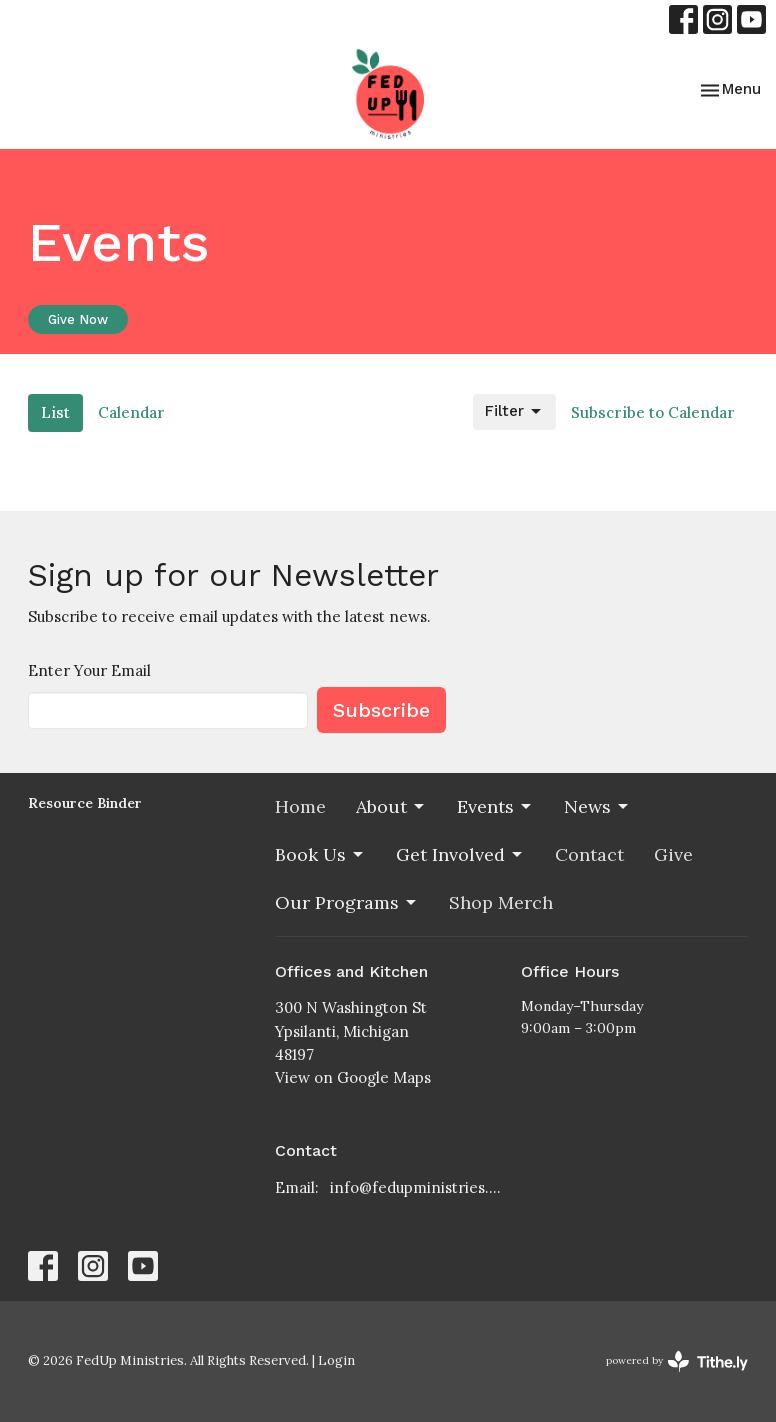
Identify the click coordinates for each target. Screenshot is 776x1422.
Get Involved (460, 854)
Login (336, 1360)
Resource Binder (85, 803)
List (55, 412)
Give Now (78, 319)
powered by (677, 1361)
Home (300, 806)
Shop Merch (501, 902)
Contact (589, 854)
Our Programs (347, 902)
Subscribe (381, 710)
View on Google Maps (353, 1077)
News (597, 806)
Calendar (131, 412)
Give (673, 854)
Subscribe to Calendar (653, 412)
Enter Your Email (89, 670)
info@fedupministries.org (416, 1187)
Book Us (320, 854)
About (391, 806)
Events (495, 806)
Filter (514, 412)
